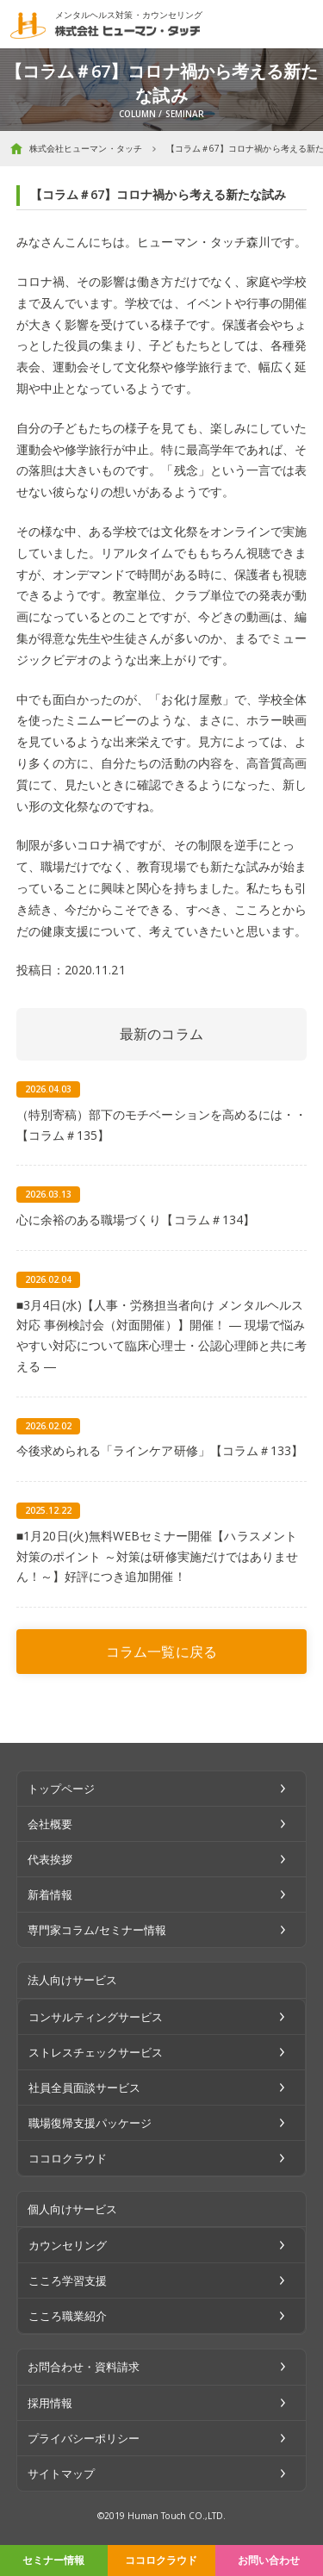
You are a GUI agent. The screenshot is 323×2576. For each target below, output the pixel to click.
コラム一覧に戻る (161, 1651)
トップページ (61, 1788)
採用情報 (50, 2403)
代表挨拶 (50, 1859)
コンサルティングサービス (96, 2017)
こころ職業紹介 (67, 2316)
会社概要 (50, 1824)
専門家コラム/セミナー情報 (97, 1930)
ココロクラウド (161, 2560)
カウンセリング (67, 2245)
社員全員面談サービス (84, 2087)
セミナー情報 (53, 2560)
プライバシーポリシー (84, 2438)
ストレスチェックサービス (96, 2052)
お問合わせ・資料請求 (84, 2366)
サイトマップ (61, 2473)
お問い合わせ (269, 2560)
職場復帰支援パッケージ (90, 2123)
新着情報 (50, 1894)
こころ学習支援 (67, 2280)
